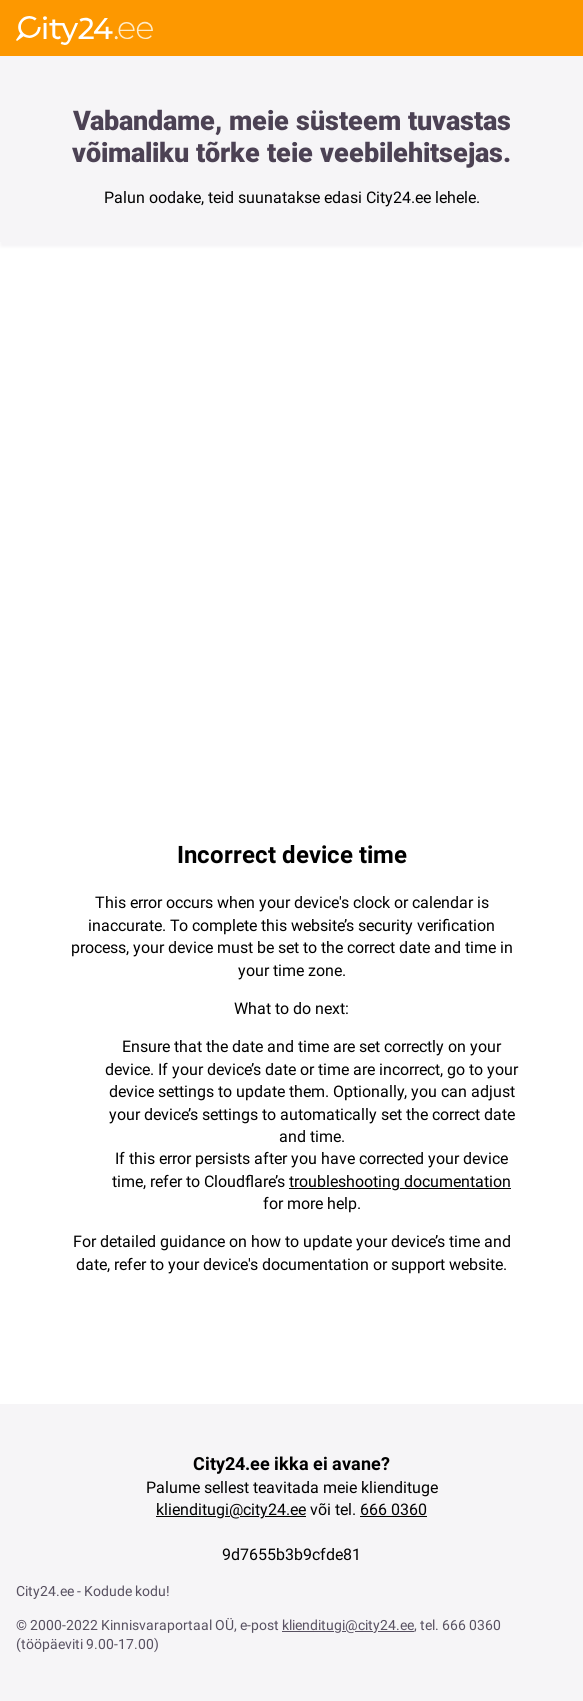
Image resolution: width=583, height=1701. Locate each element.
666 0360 (393, 1509)
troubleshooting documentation (400, 1181)
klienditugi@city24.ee (231, 1509)
